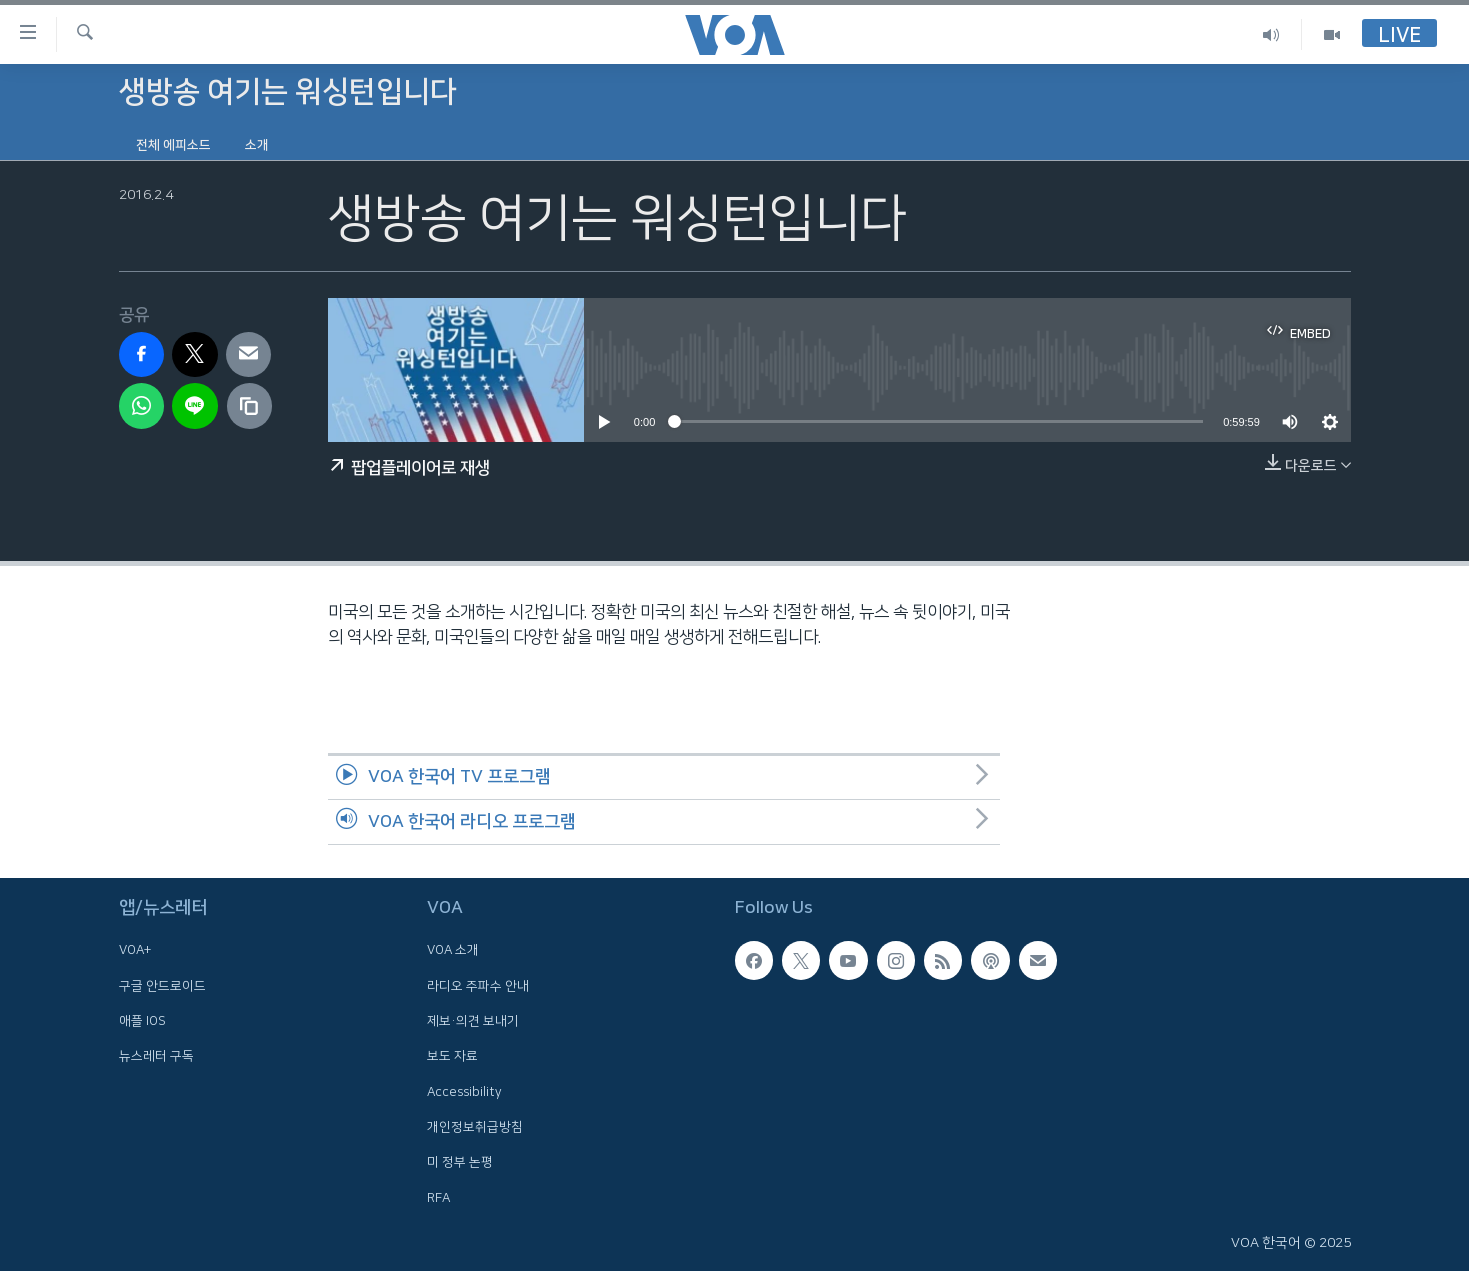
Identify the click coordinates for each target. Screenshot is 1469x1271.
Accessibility (464, 1092)
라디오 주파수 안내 (478, 986)
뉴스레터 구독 (156, 1056)
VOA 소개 (453, 950)
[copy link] (250, 406)
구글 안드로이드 (162, 986)
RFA (438, 1198)
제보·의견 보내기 (473, 1021)
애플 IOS (142, 1021)
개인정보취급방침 (475, 1127)
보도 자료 (452, 1056)
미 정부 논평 (460, 1162)
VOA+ (135, 950)
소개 (257, 145)
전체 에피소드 (173, 145)
